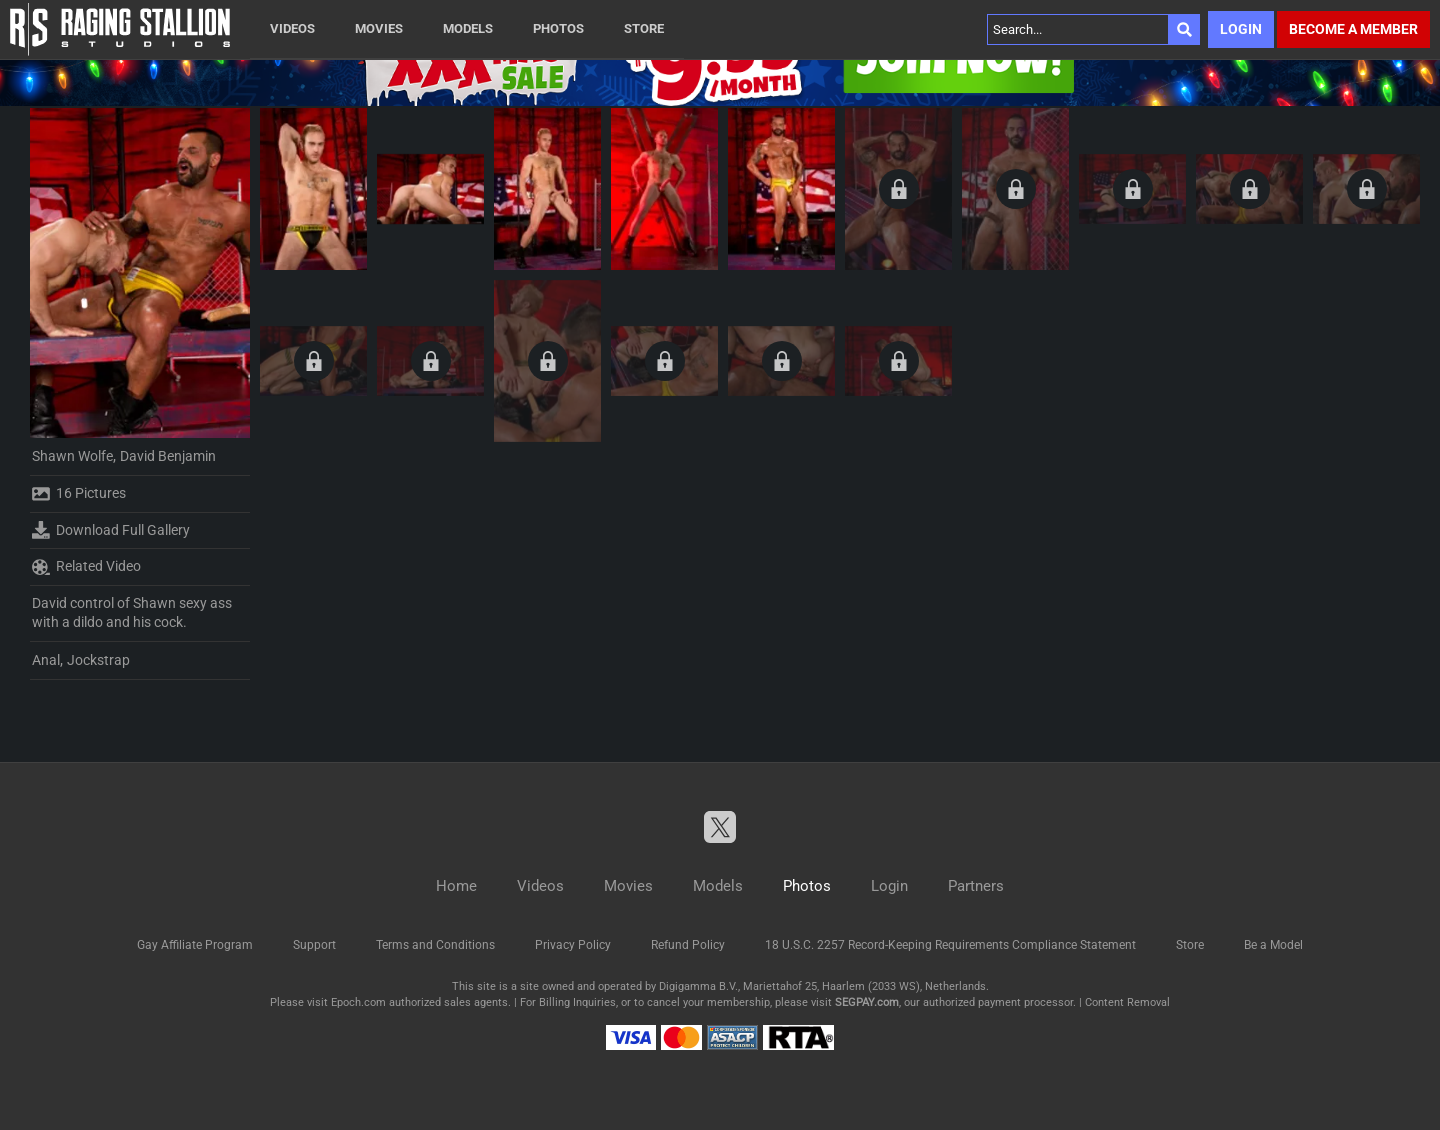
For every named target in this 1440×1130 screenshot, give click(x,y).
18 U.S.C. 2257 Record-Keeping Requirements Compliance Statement (950, 945)
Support (314, 945)
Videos (292, 28)
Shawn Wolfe (72, 456)
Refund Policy (688, 945)
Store (644, 28)
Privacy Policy (573, 945)
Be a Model (1273, 945)
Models (468, 28)
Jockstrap (98, 660)
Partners (976, 886)
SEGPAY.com (867, 1002)
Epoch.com (358, 1002)
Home (456, 886)
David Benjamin (168, 456)
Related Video (86, 567)
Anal (46, 660)
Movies (379, 28)
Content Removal (1127, 1002)
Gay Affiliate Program (195, 945)
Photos (558, 28)
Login (1241, 29)
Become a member (1353, 29)
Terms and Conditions (435, 945)
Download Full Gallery (111, 530)
